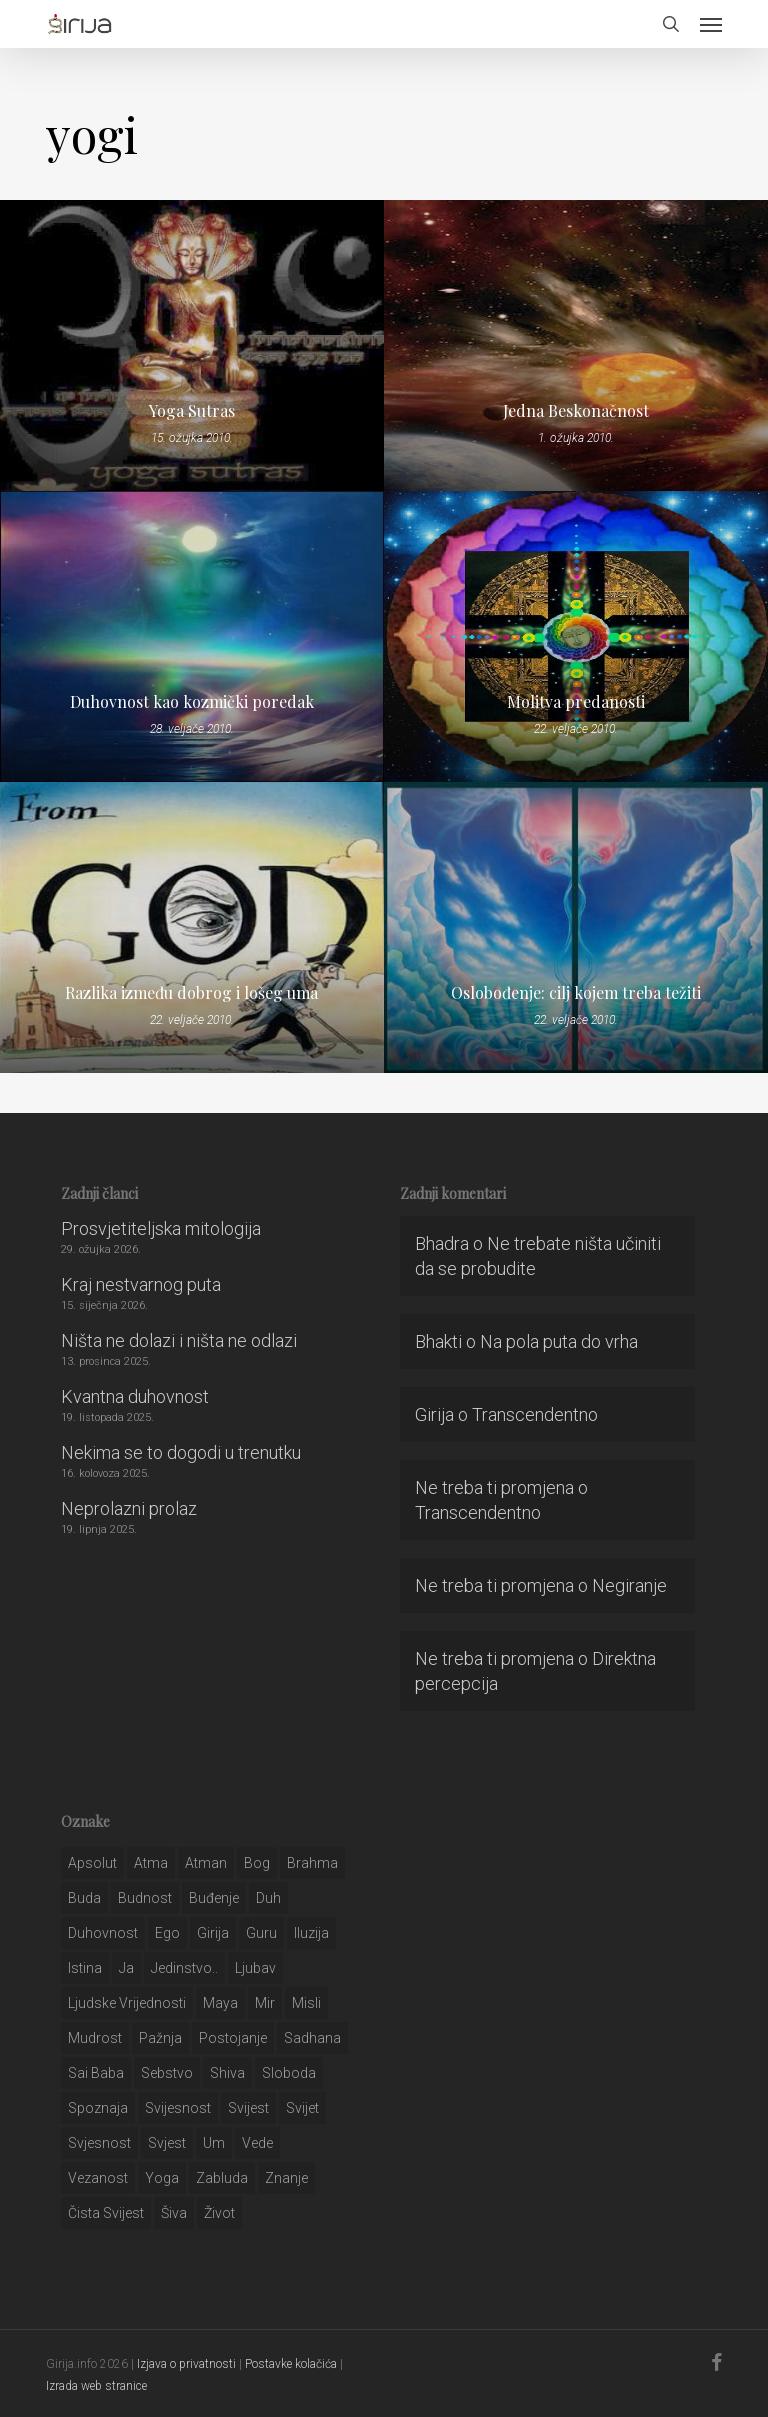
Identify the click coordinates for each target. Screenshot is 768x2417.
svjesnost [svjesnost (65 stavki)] (99, 2143)
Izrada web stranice (96, 2386)
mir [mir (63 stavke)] (265, 2003)
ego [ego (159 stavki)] (167, 1933)
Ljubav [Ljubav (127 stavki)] (255, 1968)
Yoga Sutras (192, 411)
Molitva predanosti (576, 702)
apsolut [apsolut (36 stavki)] (92, 1863)
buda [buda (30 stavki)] (84, 1898)
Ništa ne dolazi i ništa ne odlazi (179, 1340)
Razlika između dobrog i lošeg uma (191, 993)
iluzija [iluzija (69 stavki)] (311, 1933)
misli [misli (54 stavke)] (306, 2003)
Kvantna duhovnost (135, 1396)
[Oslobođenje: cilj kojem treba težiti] (576, 927)
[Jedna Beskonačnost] (576, 345)
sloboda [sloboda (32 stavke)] (289, 2073)
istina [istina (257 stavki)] (85, 1968)
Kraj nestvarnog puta (141, 1284)
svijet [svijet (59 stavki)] (302, 2108)
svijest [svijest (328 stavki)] (248, 2108)
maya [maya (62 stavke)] (220, 2003)
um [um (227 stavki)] (214, 2143)
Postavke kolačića (291, 2364)
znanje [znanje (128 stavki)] (286, 2178)
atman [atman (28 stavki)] (206, 1863)
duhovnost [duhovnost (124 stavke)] (103, 1933)
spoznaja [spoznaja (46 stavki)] (98, 2108)
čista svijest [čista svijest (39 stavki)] (106, 2213)
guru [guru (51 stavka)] (261, 1933)
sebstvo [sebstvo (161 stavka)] (167, 2073)
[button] (711, 24)
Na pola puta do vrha (559, 1341)
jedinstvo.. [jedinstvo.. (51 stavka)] (184, 1968)
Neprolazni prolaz (129, 1508)
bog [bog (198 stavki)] (257, 1863)
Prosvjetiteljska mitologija (161, 1228)
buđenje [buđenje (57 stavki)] (214, 1898)
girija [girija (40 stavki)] (213, 1933)
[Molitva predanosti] (576, 636)
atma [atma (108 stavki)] (151, 1863)
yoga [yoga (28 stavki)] (162, 2178)
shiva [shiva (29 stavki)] (227, 2073)
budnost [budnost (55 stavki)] (145, 1898)
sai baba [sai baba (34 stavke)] (96, 2073)
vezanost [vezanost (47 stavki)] (98, 2178)
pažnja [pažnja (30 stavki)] (160, 2038)
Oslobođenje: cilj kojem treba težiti (576, 993)
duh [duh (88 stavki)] (268, 1898)
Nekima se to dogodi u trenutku (181, 1452)
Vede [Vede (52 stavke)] (257, 2143)
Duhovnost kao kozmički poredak (192, 702)
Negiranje (629, 1585)
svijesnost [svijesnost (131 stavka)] (178, 2108)
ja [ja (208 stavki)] (126, 1968)
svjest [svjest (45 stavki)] (167, 2143)
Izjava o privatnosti (186, 2364)
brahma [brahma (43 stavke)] (312, 1863)
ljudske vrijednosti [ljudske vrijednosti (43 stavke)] (127, 2003)
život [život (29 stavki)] (219, 2213)
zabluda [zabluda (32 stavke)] (222, 2178)
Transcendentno (535, 1414)
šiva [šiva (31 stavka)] (174, 2213)
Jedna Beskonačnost (576, 411)
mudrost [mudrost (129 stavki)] (95, 2038)
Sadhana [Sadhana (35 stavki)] (312, 2038)
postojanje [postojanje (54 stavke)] (233, 2038)
